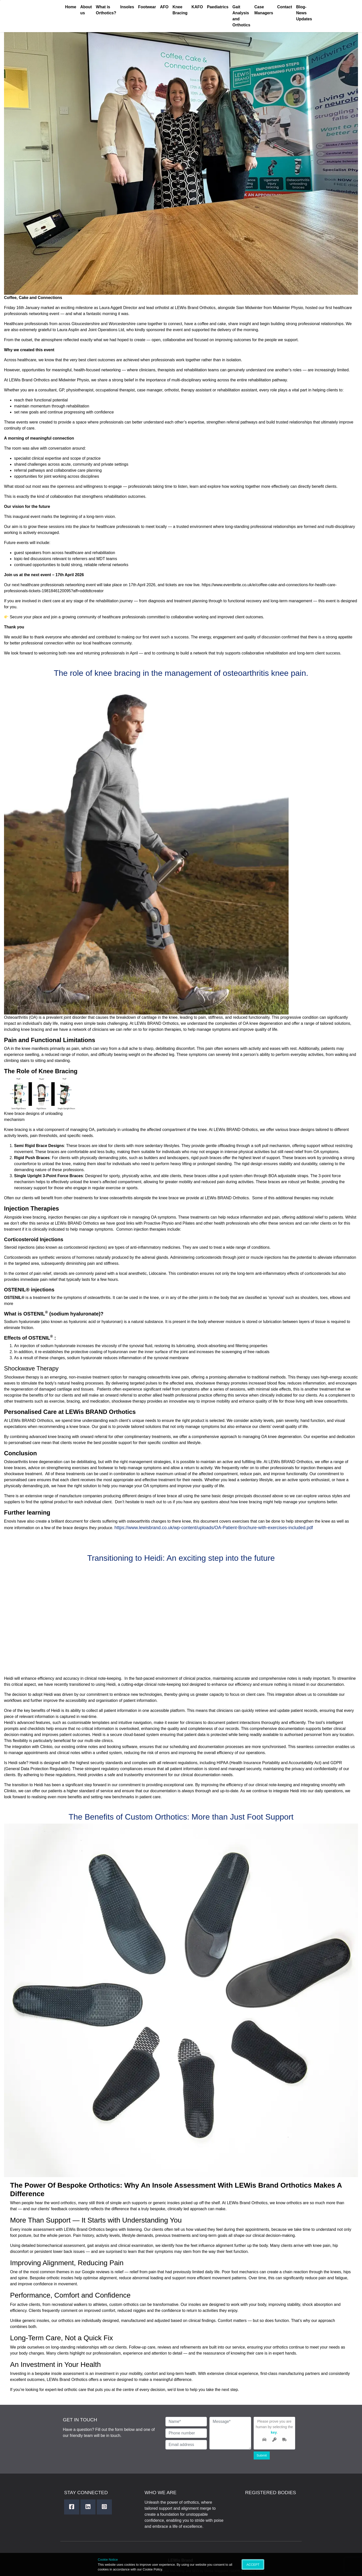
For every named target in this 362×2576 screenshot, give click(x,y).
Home (70, 7)
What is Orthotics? (106, 10)
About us (86, 10)
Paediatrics (217, 7)
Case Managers (263, 10)
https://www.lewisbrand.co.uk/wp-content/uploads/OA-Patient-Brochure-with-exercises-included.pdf (202, 1527)
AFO (164, 7)
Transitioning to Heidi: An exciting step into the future (181, 1557)
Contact (284, 7)
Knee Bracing (180, 10)
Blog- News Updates (304, 13)
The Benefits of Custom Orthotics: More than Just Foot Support (181, 1816)
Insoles (127, 7)
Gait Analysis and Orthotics (241, 16)
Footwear (147, 7)
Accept (252, 2564)
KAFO (197, 7)
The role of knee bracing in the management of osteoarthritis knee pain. (181, 673)
